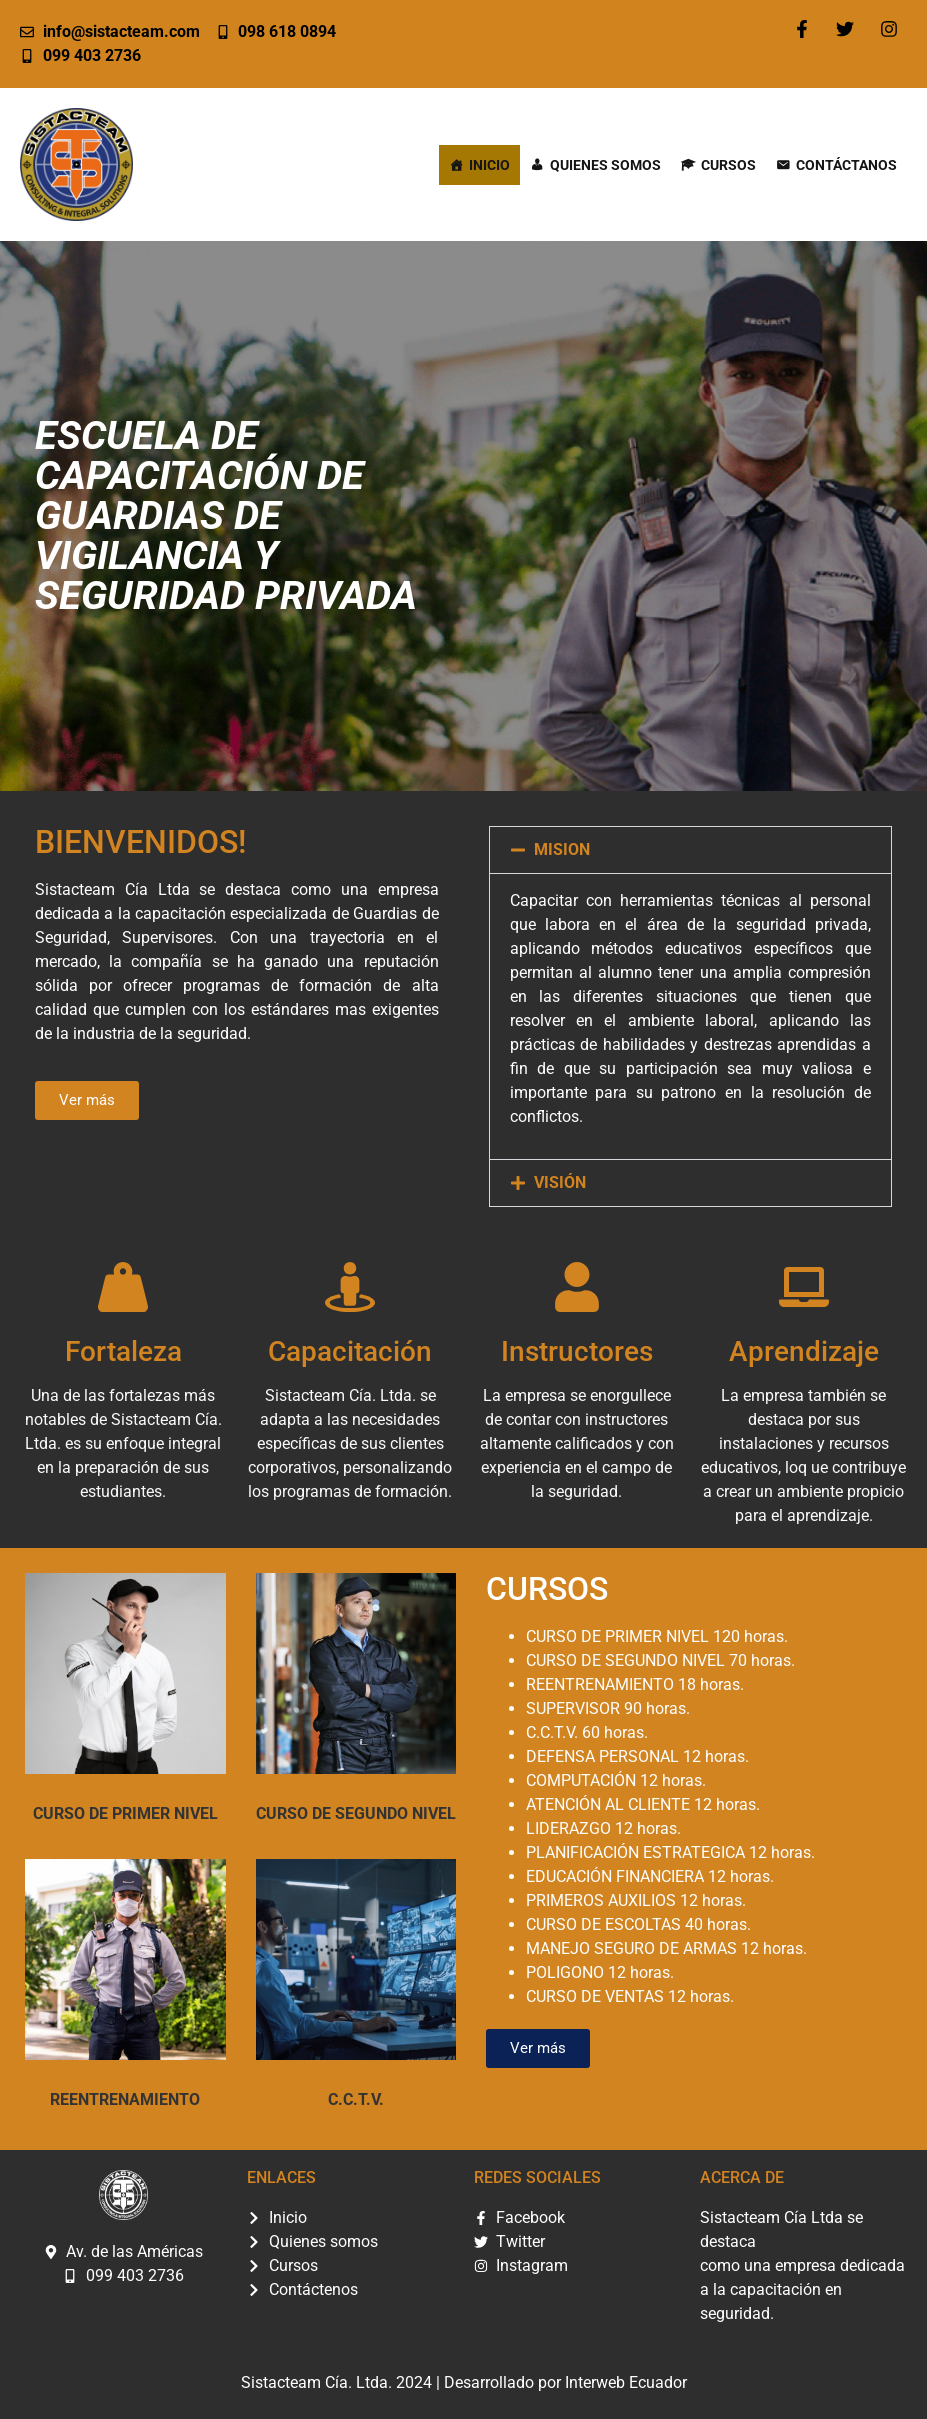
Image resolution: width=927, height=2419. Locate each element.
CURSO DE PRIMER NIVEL (125, 1813)
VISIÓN (560, 1182)
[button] (691, 850)
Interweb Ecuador (626, 2382)
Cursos (728, 165)
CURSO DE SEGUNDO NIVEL (356, 1813)
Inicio (489, 165)
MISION (562, 849)
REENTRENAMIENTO (125, 2099)
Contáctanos (846, 165)
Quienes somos (605, 165)
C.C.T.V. (356, 2099)
